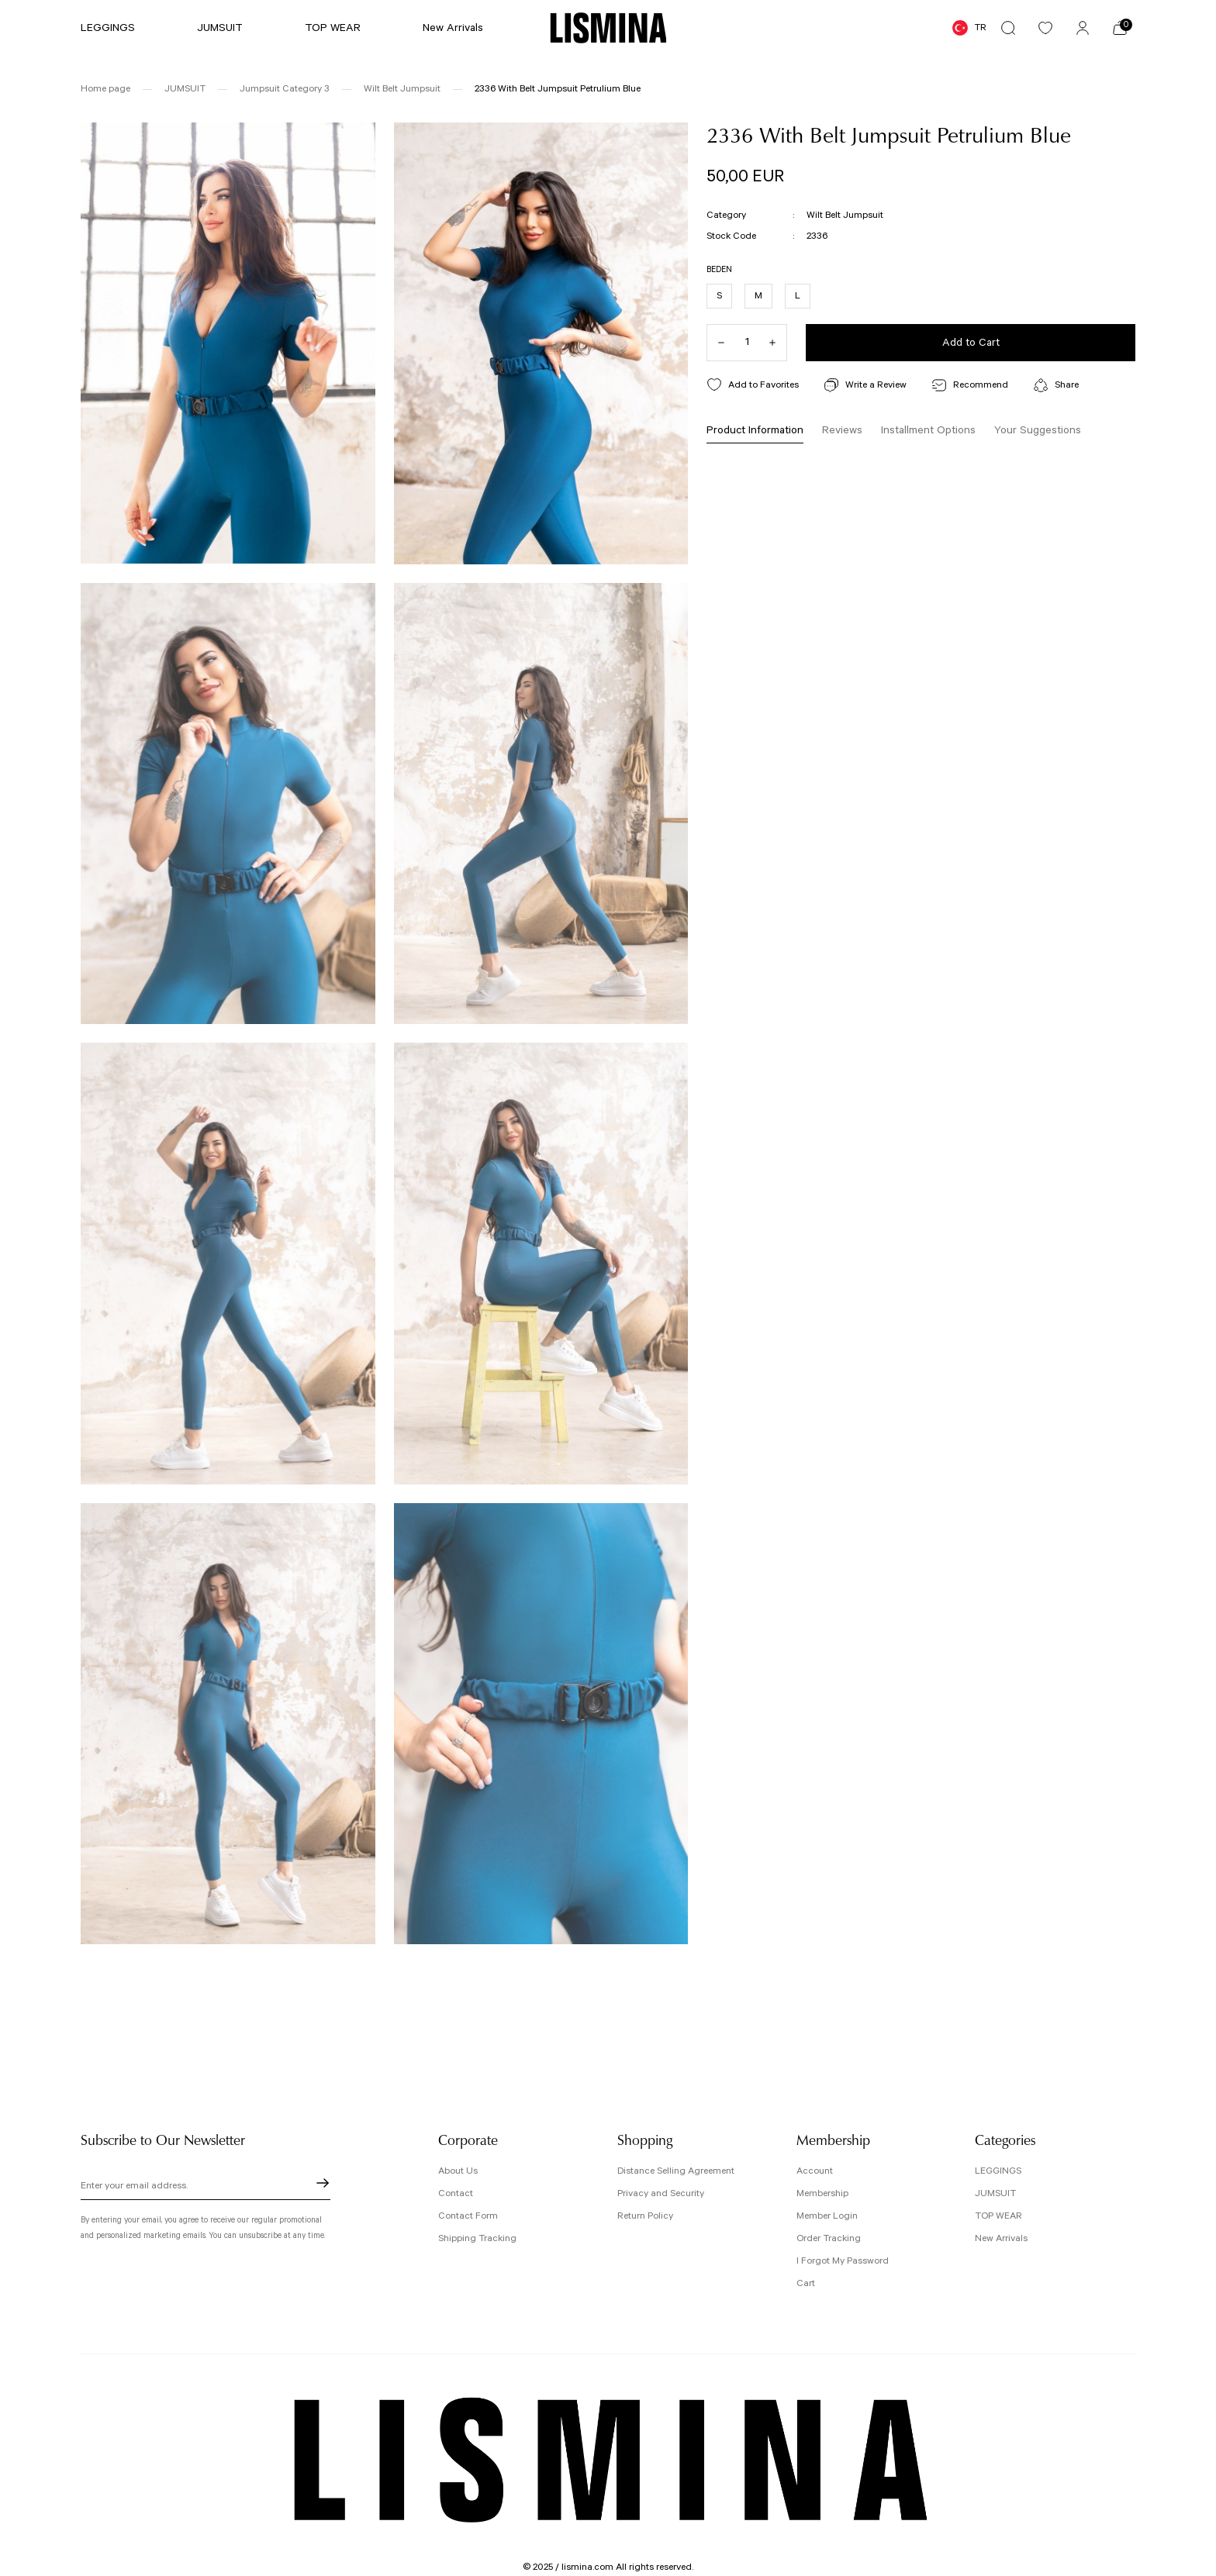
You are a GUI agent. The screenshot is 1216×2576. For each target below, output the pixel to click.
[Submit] (322, 2183)
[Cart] (1119, 27)
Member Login (827, 2216)
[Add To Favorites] (752, 385)
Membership (822, 2193)
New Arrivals (1001, 2238)
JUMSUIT (995, 2193)
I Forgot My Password (842, 2261)
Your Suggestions (1037, 430)
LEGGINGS (998, 2171)
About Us (458, 2171)
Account (814, 2171)
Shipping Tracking (477, 2238)
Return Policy (645, 2216)
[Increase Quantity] (778, 342)
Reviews (842, 430)
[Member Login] (1082, 27)
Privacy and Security (660, 2193)
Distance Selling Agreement (675, 2171)
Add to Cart (971, 342)
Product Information (754, 430)
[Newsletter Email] (205, 2187)
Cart (805, 2283)
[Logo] (608, 27)
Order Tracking (828, 2238)
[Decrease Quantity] (715, 342)
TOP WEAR (998, 2216)
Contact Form (468, 2216)
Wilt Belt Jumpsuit (845, 215)
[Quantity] (746, 342)
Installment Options (928, 430)
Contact (455, 2193)
